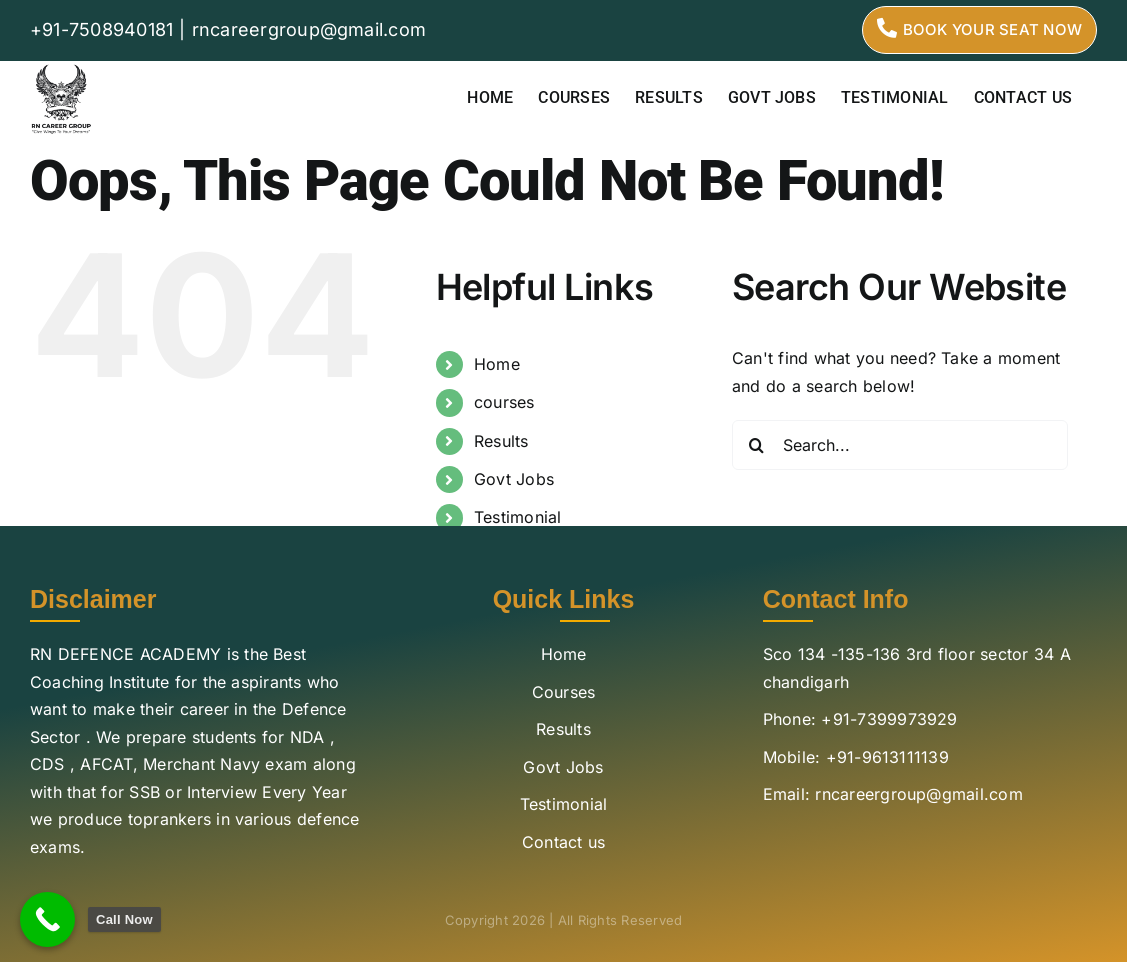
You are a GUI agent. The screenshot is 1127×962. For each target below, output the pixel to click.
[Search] (757, 445)
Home (497, 364)
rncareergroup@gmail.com (309, 29)
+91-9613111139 (887, 757)
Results (501, 441)
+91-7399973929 (889, 719)
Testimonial (518, 517)
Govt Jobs (514, 479)
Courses (564, 692)
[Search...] (900, 445)
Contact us (563, 842)
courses (504, 402)
